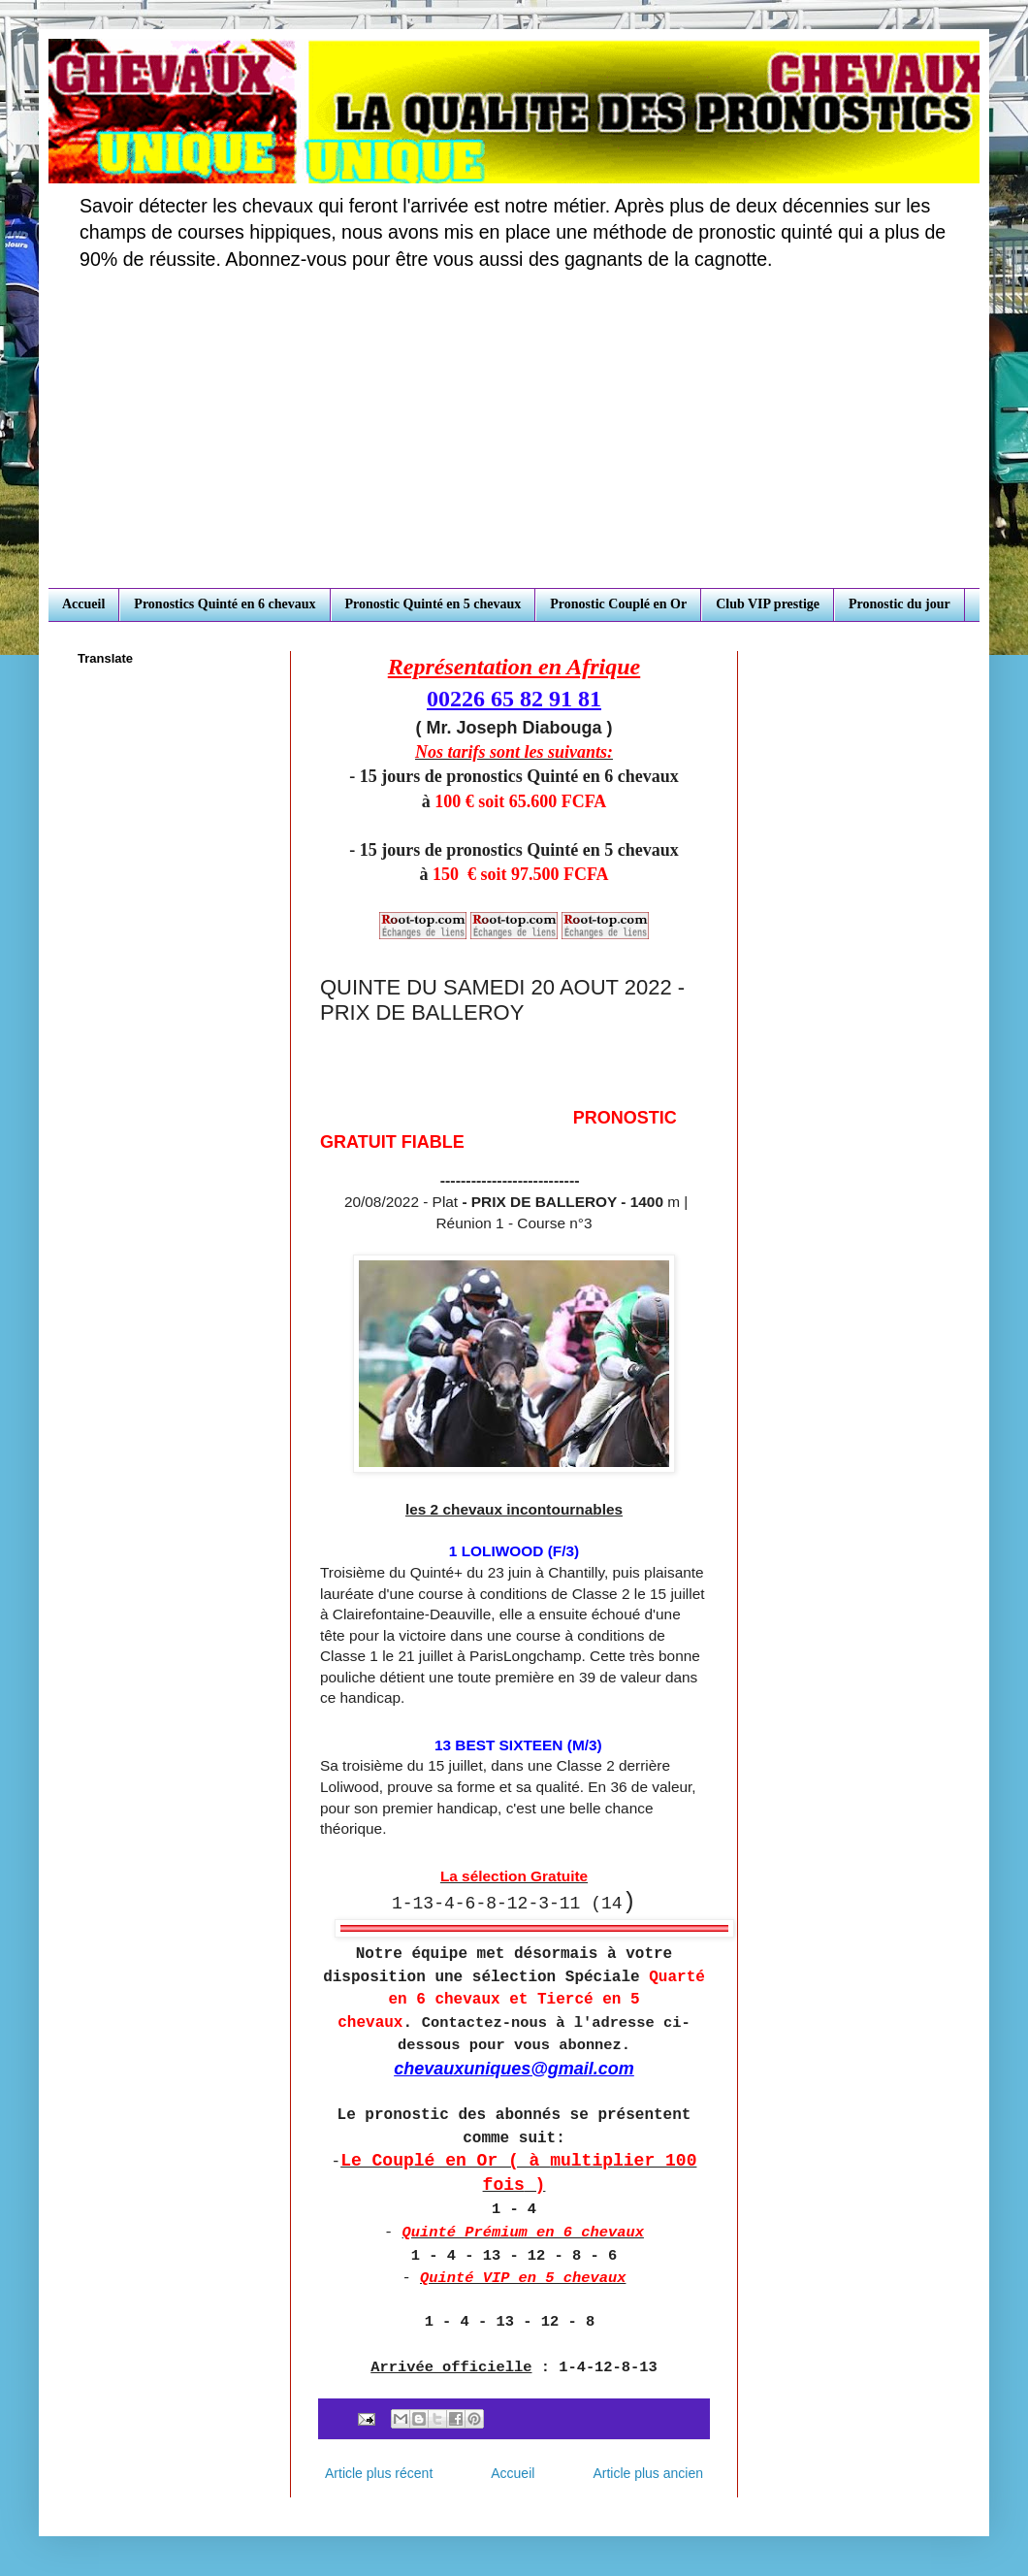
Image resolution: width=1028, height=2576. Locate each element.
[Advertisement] (514, 442)
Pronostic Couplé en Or (618, 604)
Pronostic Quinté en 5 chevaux (433, 604)
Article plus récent (379, 2473)
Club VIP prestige (767, 604)
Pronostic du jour (899, 604)
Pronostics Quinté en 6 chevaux (224, 604)
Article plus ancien (648, 2473)
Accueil (83, 604)
